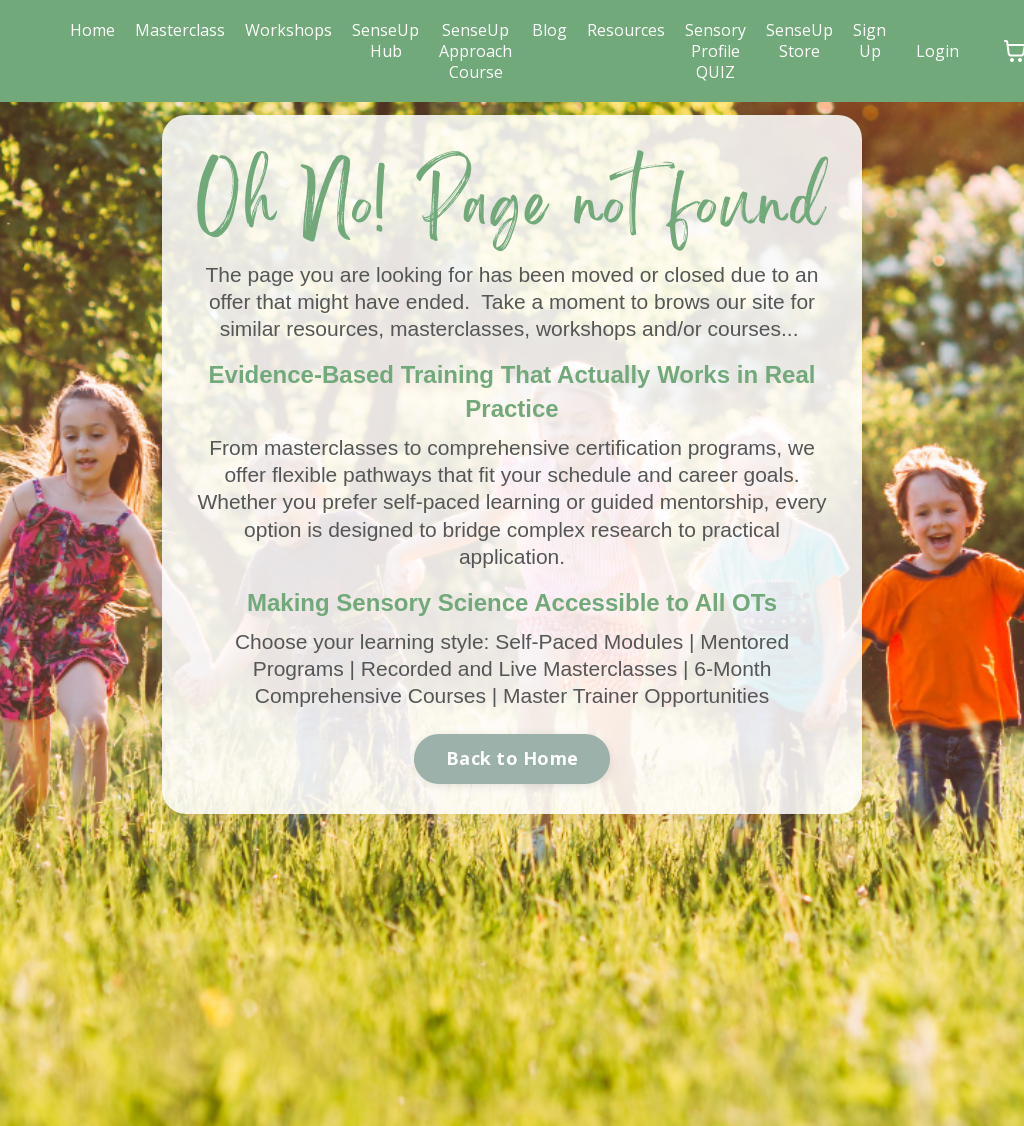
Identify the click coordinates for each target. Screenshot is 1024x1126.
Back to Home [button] (512, 758)
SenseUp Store (799, 41)
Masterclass (180, 30)
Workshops (288, 30)
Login (937, 51)
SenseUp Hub (385, 41)
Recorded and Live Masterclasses (519, 668)
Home (92, 30)
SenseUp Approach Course (475, 51)
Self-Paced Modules (589, 641)
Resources (626, 30)
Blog (549, 30)
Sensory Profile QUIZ (715, 51)
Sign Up (869, 41)
